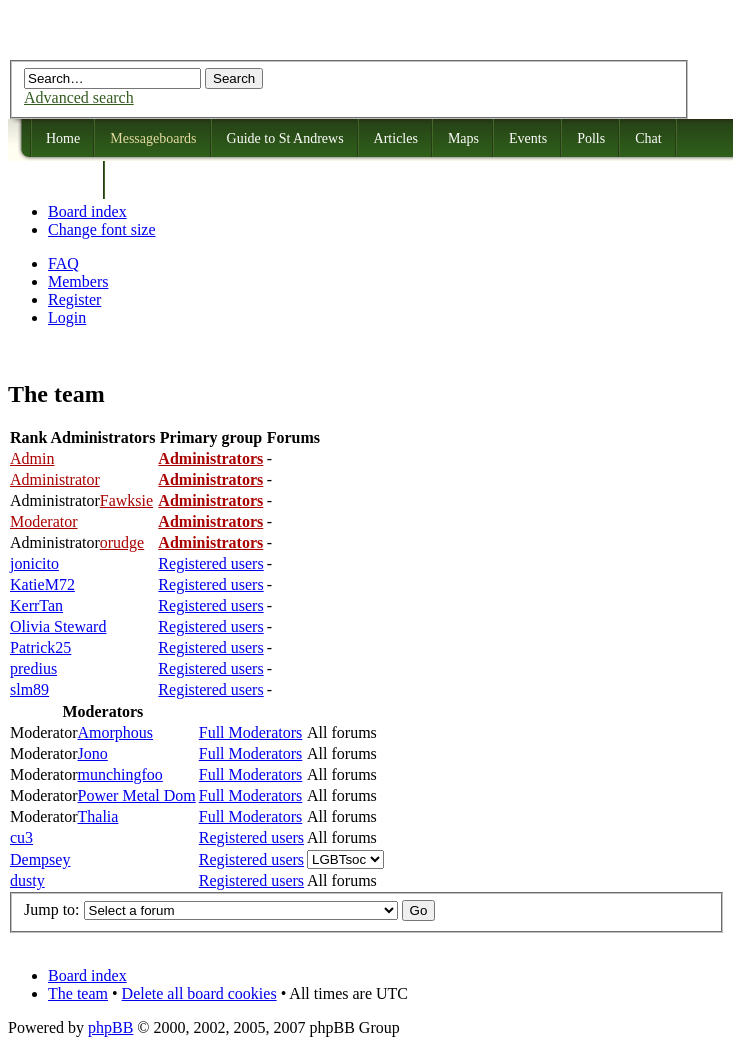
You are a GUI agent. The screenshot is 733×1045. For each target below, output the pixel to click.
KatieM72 (42, 584)
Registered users (210, 563)
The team (78, 993)
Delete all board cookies (199, 993)
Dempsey (40, 859)
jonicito (34, 563)
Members (78, 281)
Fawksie (126, 500)
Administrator (55, 479)
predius (33, 668)
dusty (27, 880)
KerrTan (36, 605)
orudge (122, 542)
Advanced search (79, 97)
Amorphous (116, 732)
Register (74, 299)
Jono (93, 753)
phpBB (110, 1027)
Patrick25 (40, 647)
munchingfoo (120, 774)
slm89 (29, 689)
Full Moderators (251, 732)
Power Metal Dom (137, 795)
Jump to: (52, 909)
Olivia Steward (58, 626)
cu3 (21, 837)
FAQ (63, 263)
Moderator (44, 521)
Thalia (98, 816)
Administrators (210, 458)
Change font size (102, 229)
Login (67, 317)
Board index (87, 211)
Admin (32, 458)
